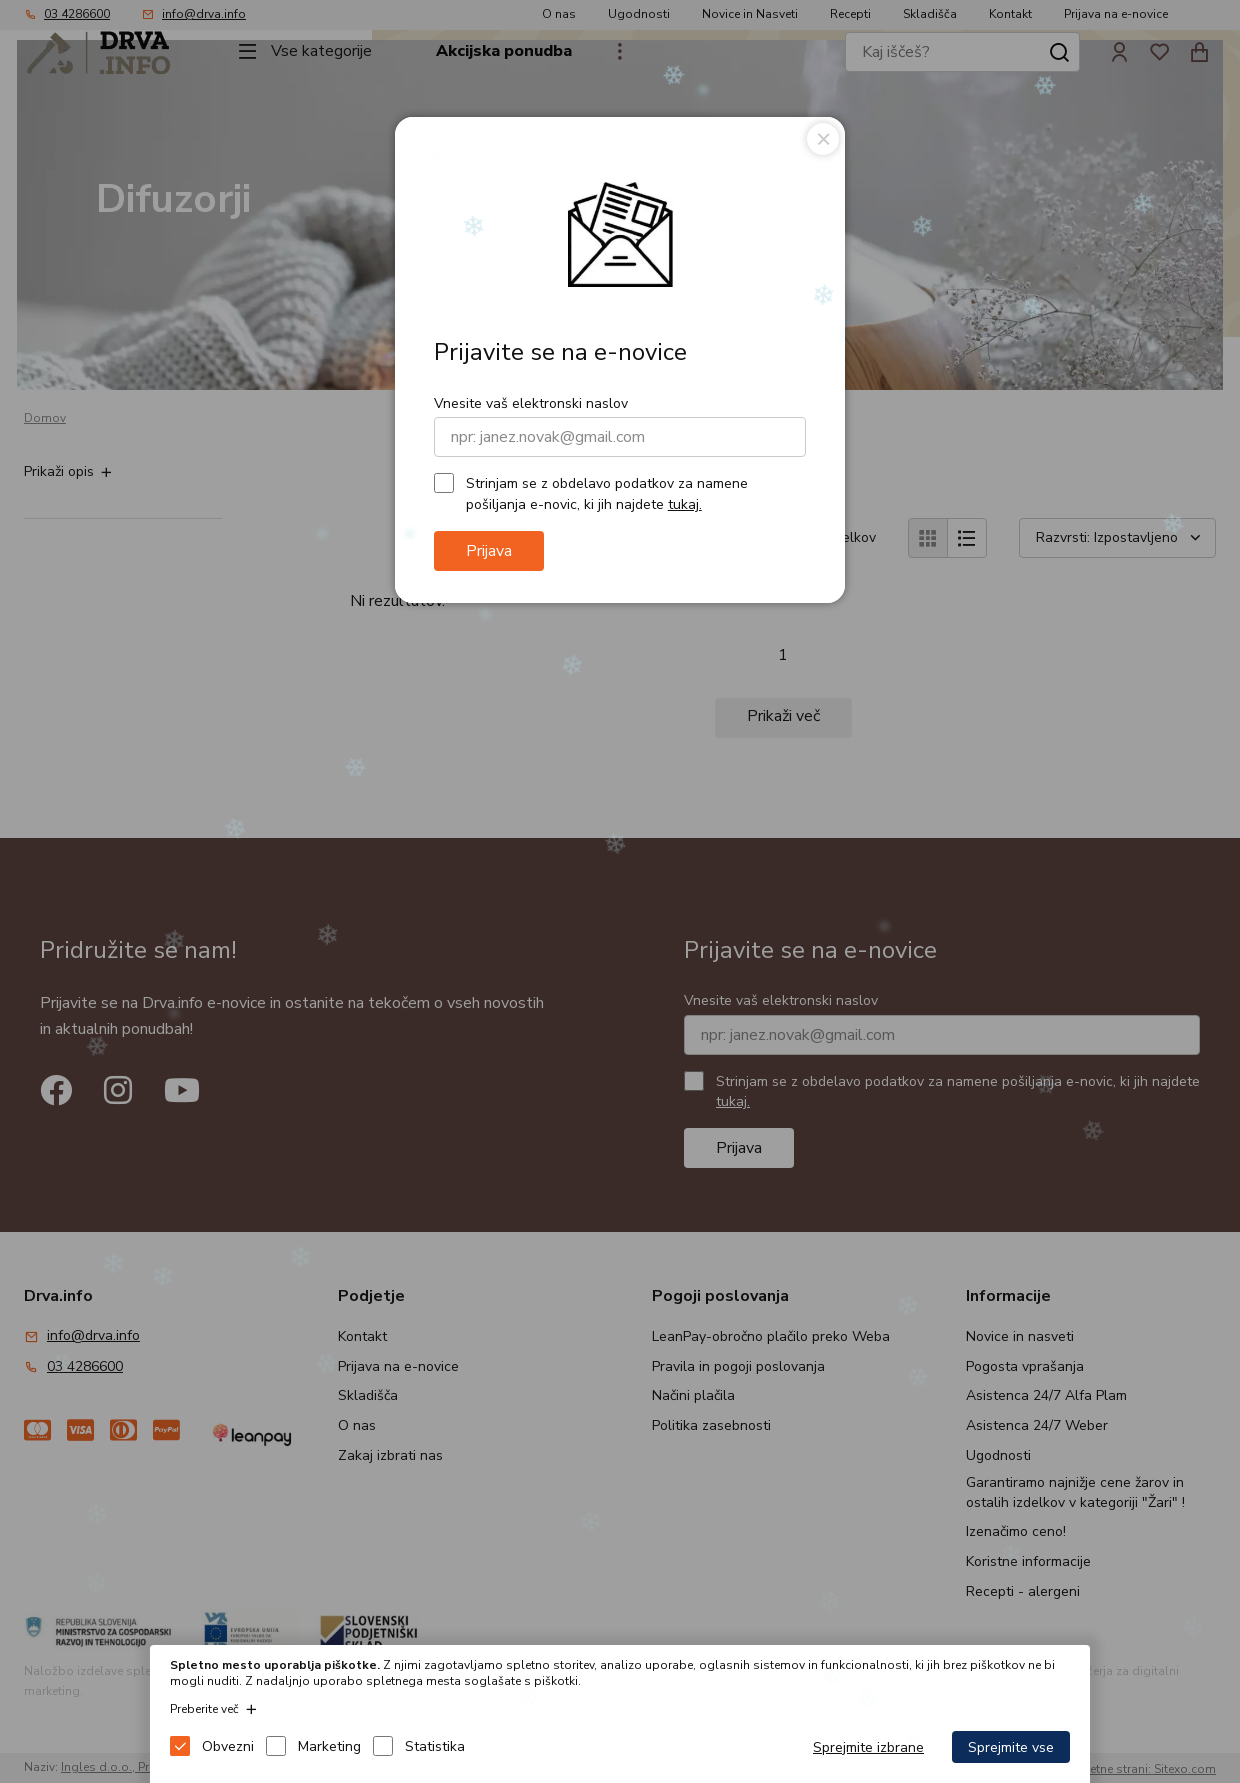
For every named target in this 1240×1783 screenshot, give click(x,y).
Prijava (489, 551)
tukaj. (685, 504)
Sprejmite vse (1011, 1747)
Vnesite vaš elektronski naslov (531, 403)
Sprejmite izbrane (868, 1747)
